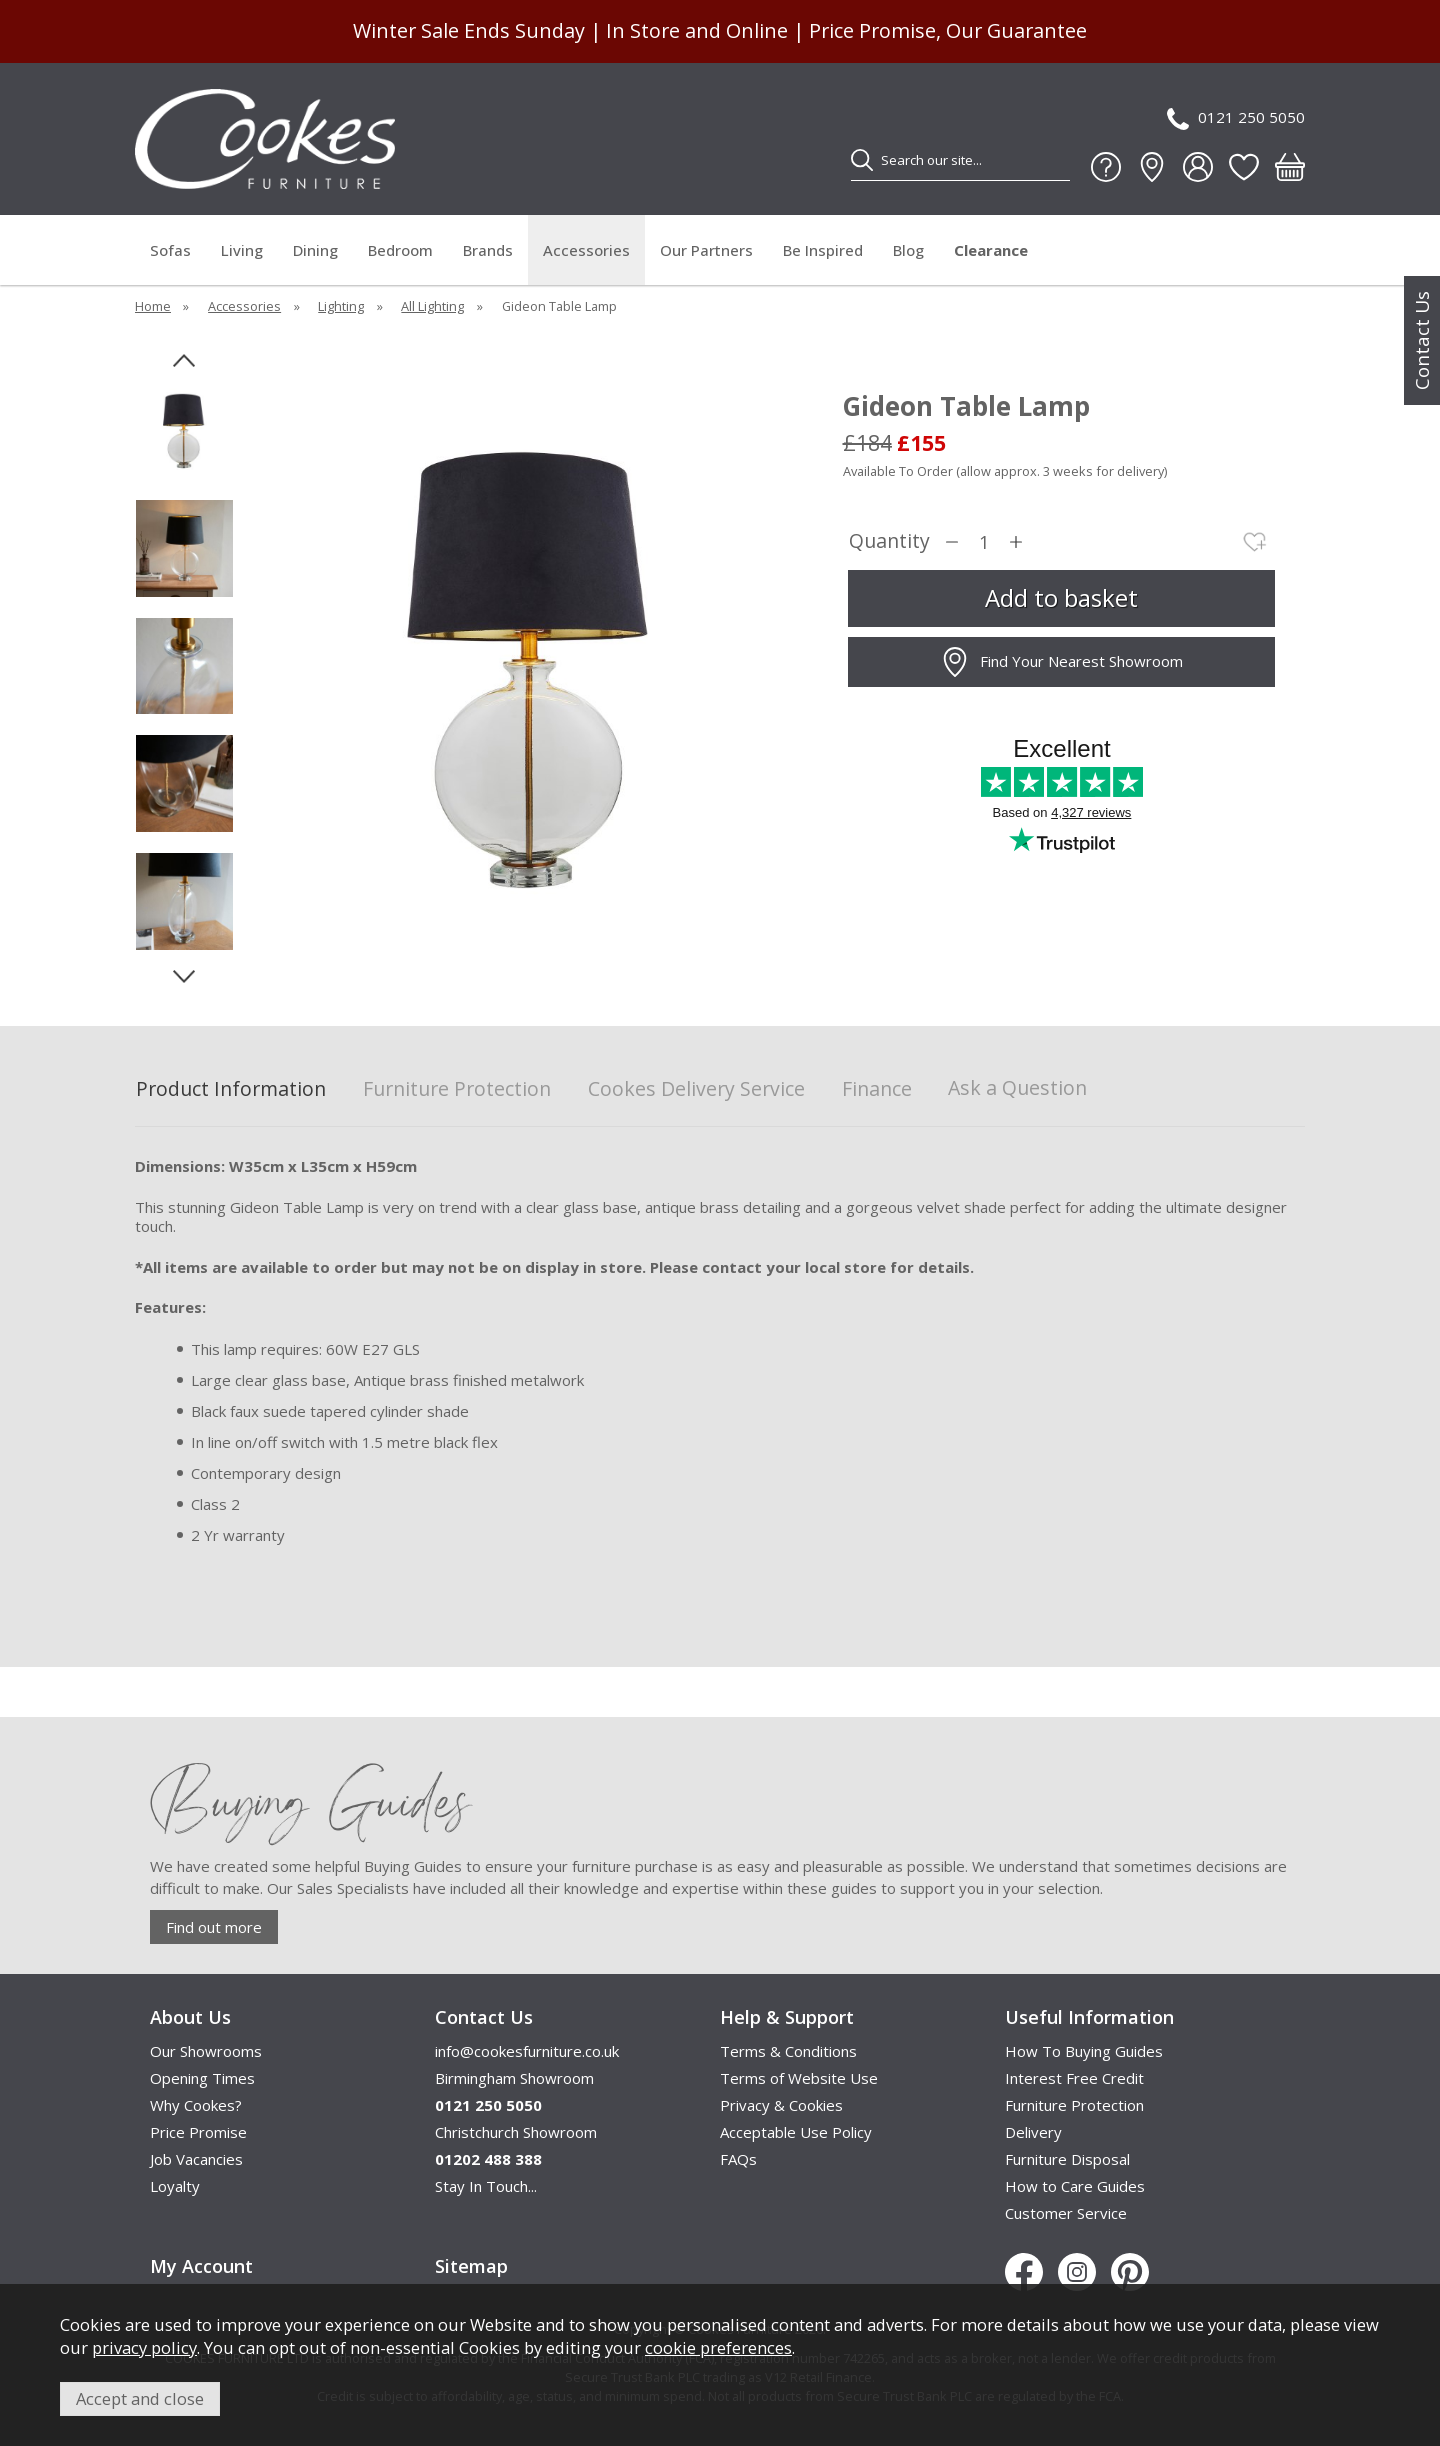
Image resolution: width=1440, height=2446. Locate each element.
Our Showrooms (206, 2051)
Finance (877, 1089)
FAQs (738, 2159)
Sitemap (471, 2266)
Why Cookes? (196, 2105)
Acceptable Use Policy (796, 2132)
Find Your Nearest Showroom (1061, 662)
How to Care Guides (1075, 2186)
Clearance (991, 250)
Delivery (1033, 2132)
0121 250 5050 (1236, 118)
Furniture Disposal (1067, 2159)
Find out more (214, 1927)
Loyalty (175, 2186)
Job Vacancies (196, 2159)
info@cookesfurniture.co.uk (527, 2051)
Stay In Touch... (486, 2186)
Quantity (889, 541)
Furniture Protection (457, 1089)
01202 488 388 (488, 2159)
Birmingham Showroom (514, 2078)
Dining (315, 250)
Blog (908, 250)
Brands (488, 250)
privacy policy (144, 2347)
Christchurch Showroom (516, 2132)
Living (242, 250)
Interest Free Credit (1074, 2078)
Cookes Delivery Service (696, 1089)
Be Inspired (823, 250)
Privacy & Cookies (781, 2105)
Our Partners (706, 250)
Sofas (170, 250)
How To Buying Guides (1084, 2051)
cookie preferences (718, 2347)
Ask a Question (1017, 1087)
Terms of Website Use (799, 2078)
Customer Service (1066, 2213)
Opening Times (202, 2078)
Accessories (586, 250)
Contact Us (1422, 340)
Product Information (231, 1089)
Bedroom (400, 250)
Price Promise (198, 2132)
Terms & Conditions (788, 2051)
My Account (201, 2266)
